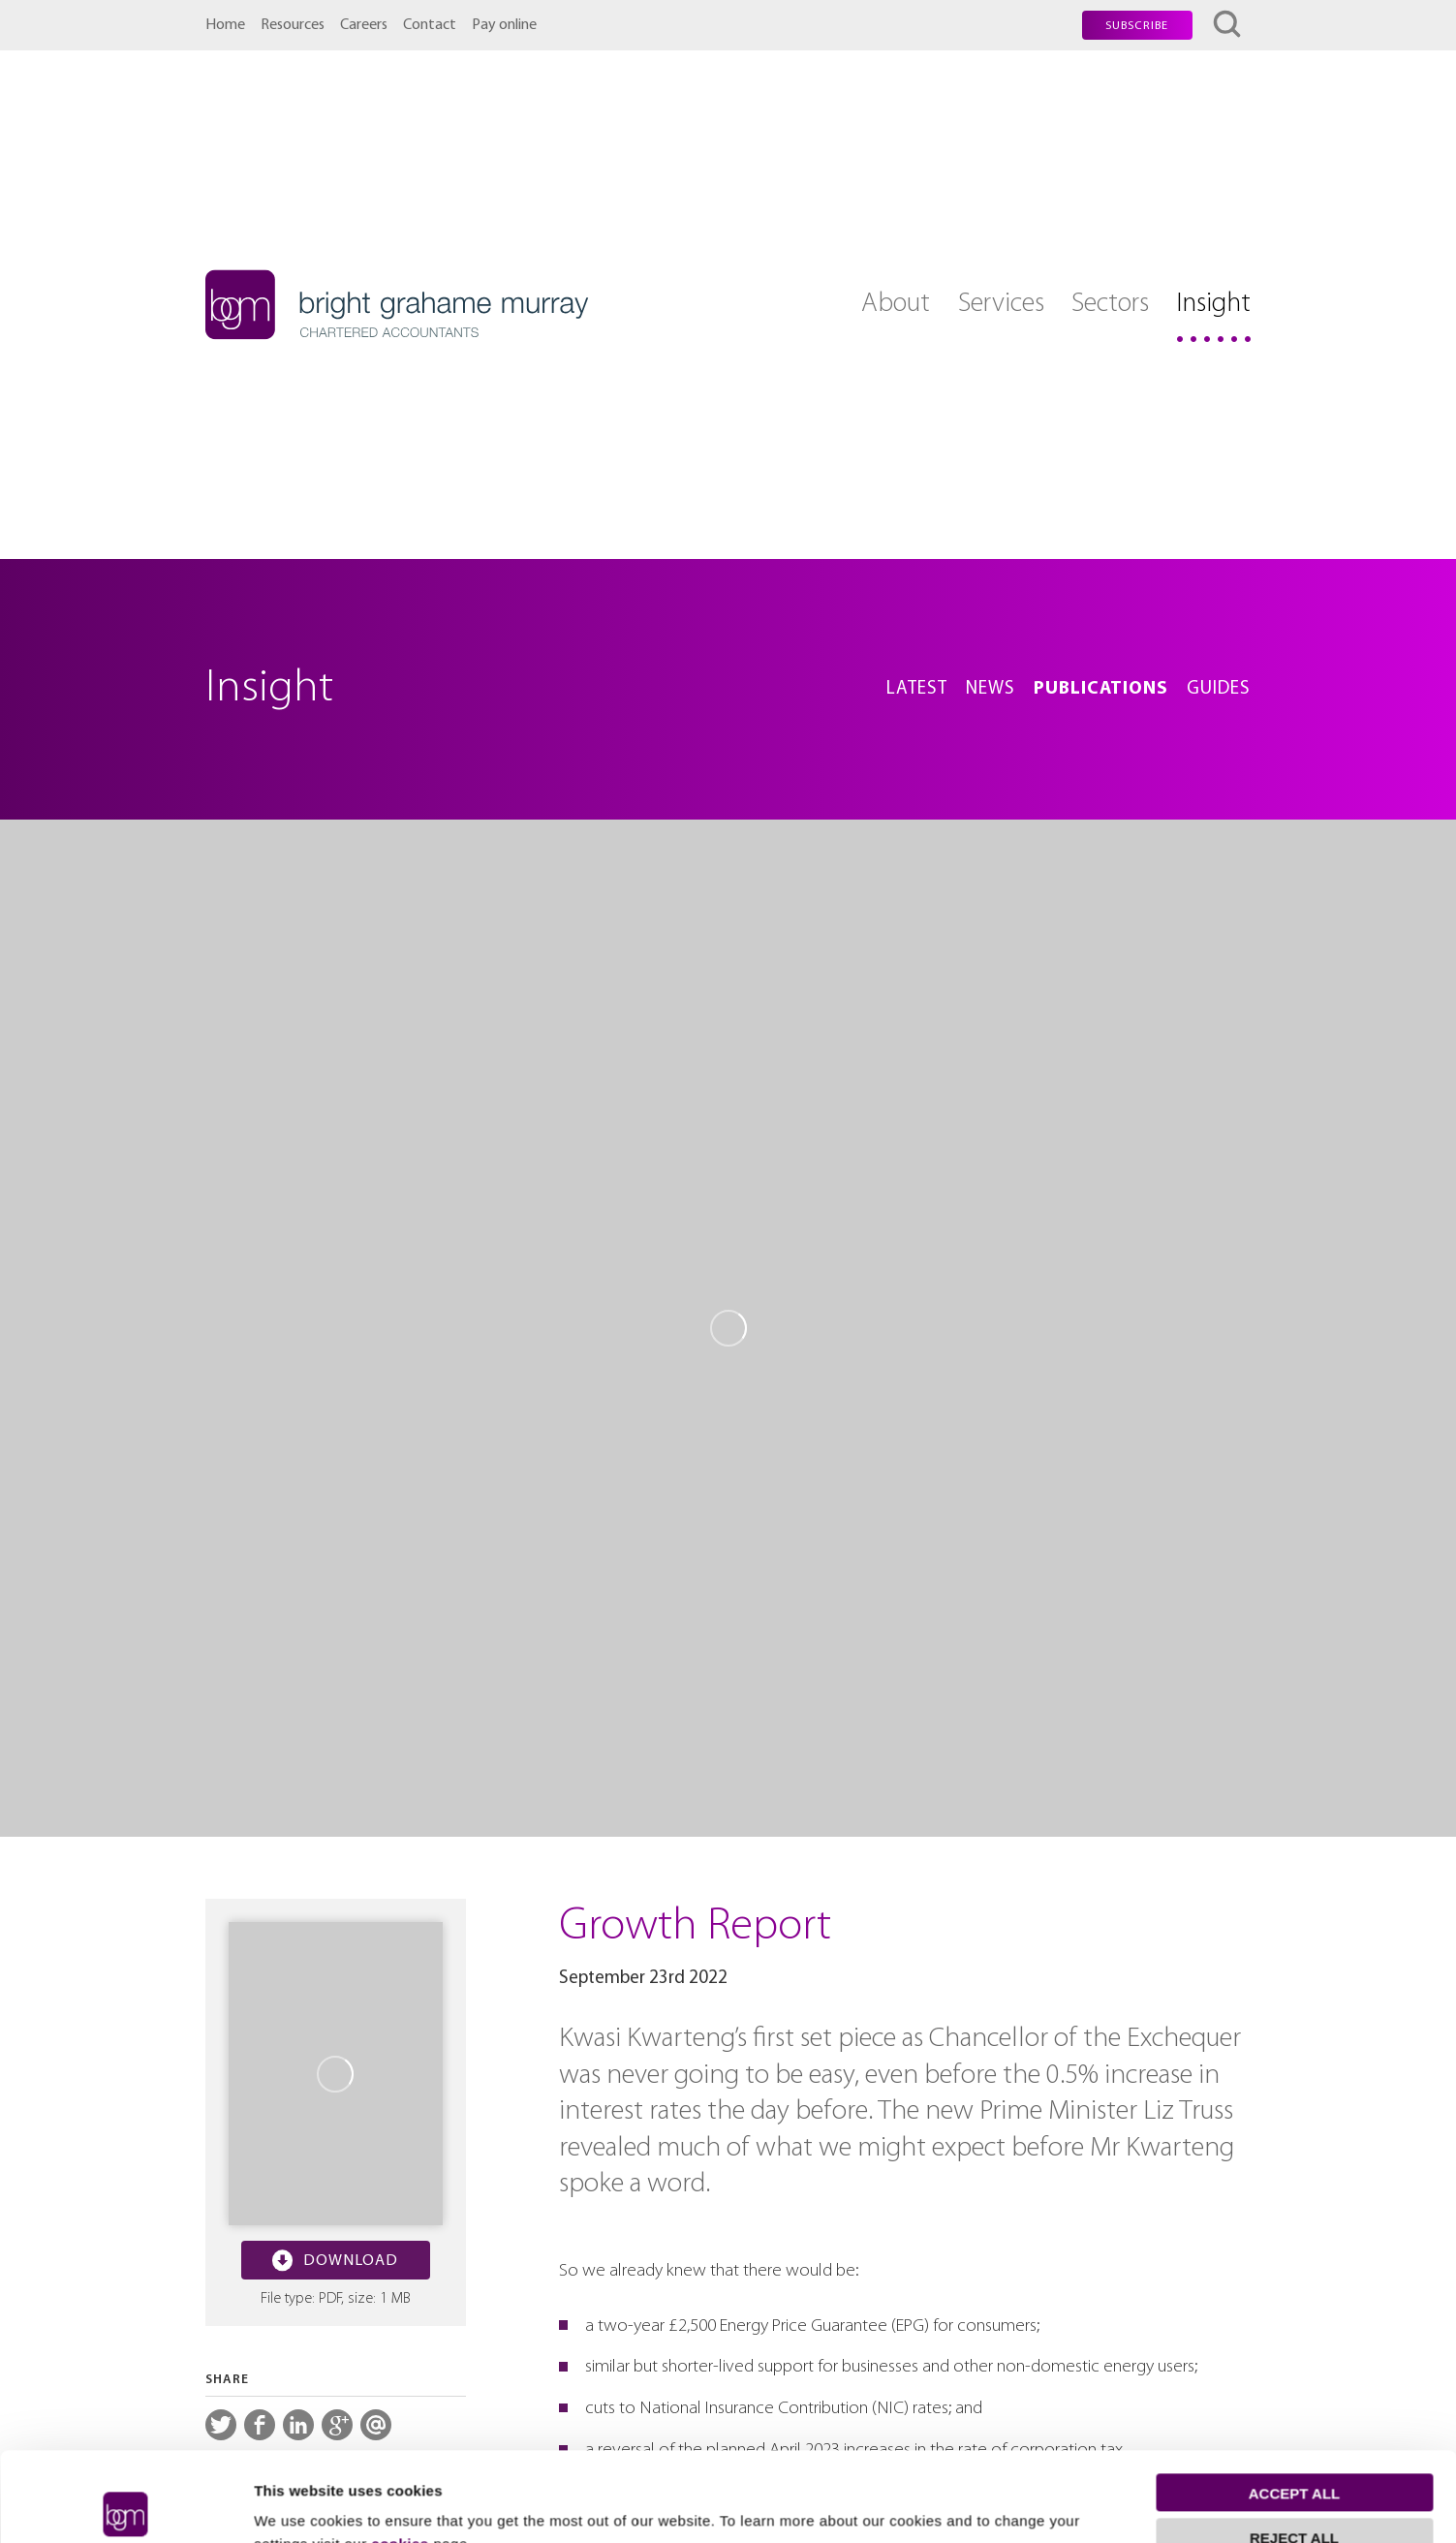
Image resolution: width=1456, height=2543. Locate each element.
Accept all (1294, 2401)
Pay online (504, 25)
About (895, 304)
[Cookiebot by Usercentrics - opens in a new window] (125, 2505)
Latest (916, 689)
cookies (399, 2451)
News (990, 689)
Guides (1219, 689)
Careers (363, 25)
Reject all (1294, 2445)
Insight (1213, 304)
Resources (293, 25)
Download (335, 2260)
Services (1001, 304)
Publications (1101, 689)
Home (225, 25)
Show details (299, 2504)
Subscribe (1136, 26)
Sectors (1110, 304)
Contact (429, 25)
